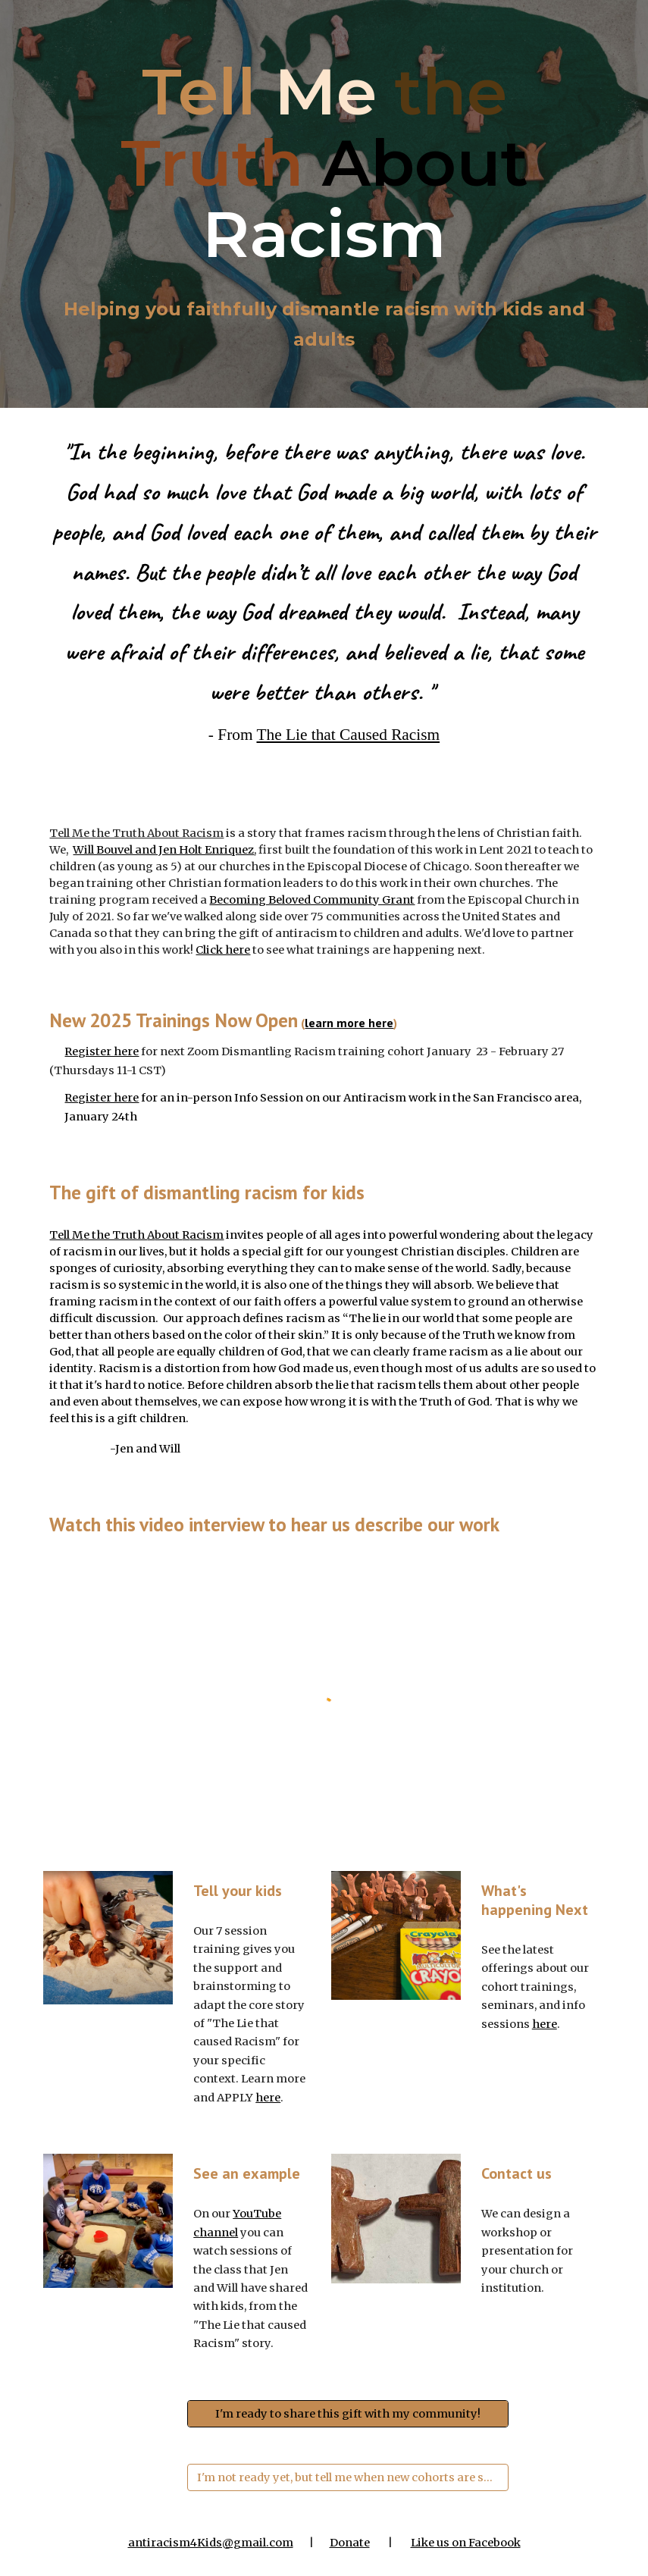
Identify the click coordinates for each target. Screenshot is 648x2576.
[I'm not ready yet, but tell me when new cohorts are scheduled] (348, 2477)
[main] (323, 162)
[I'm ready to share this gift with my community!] (348, 2413)
